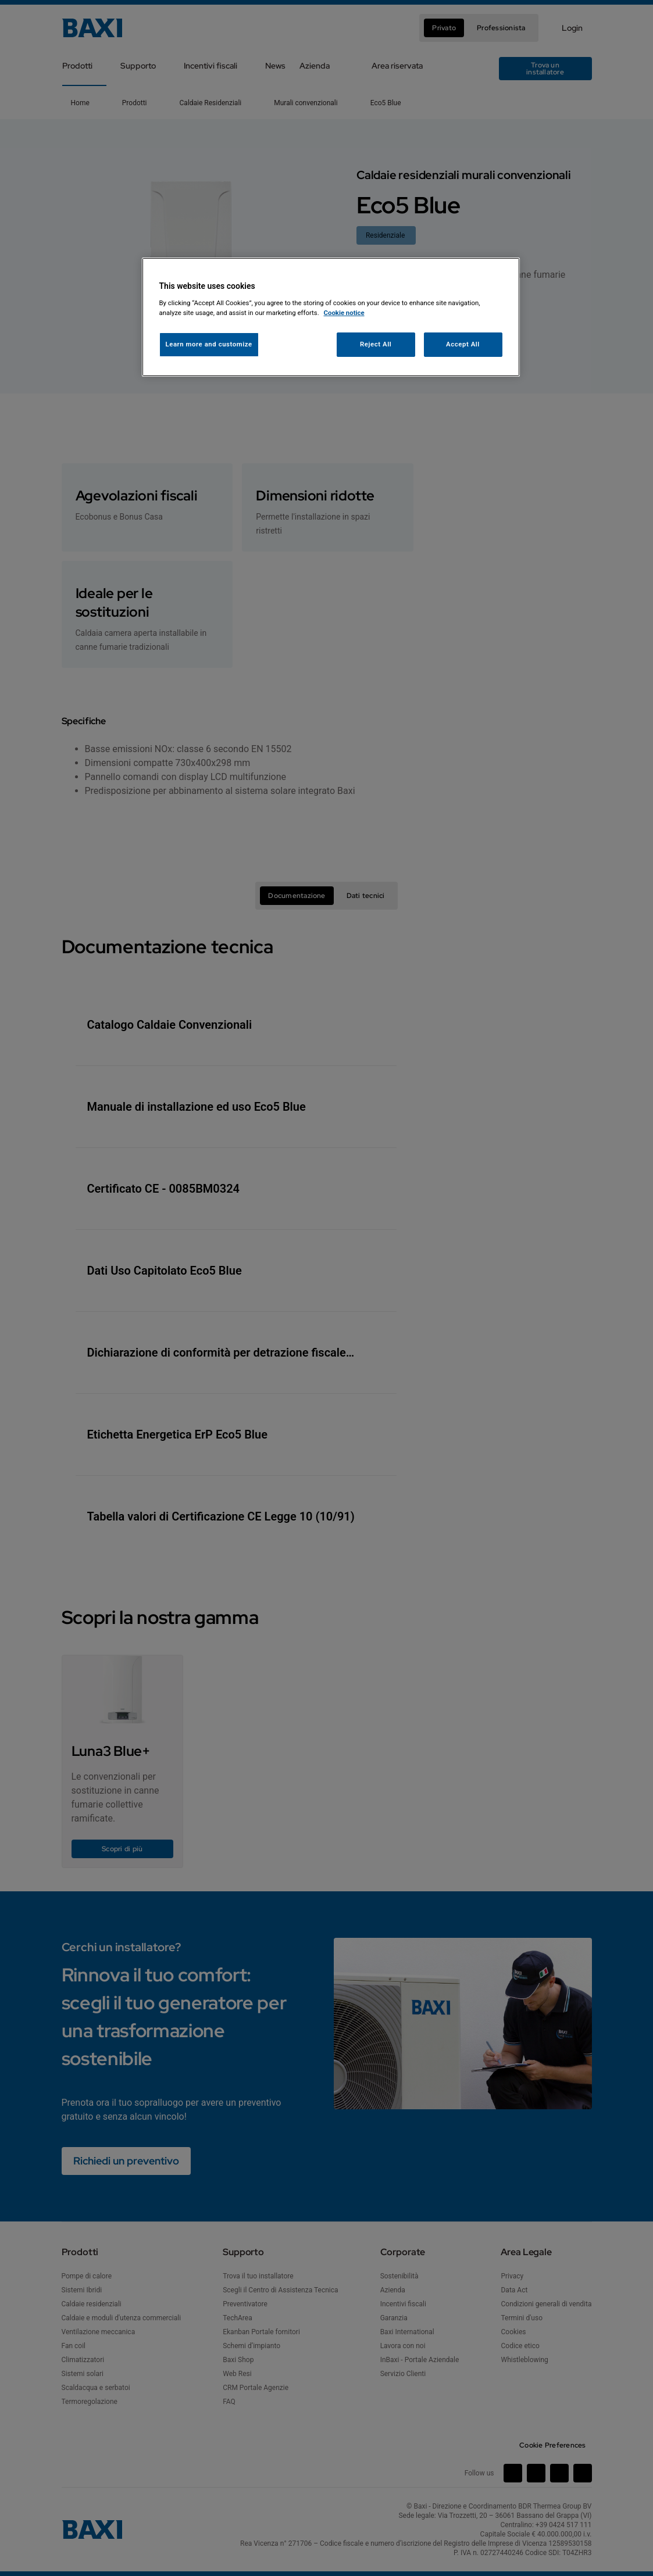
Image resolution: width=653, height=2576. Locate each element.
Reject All (375, 344)
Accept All (463, 344)
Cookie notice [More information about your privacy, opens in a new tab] (344, 313)
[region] (331, 317)
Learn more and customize (209, 344)
